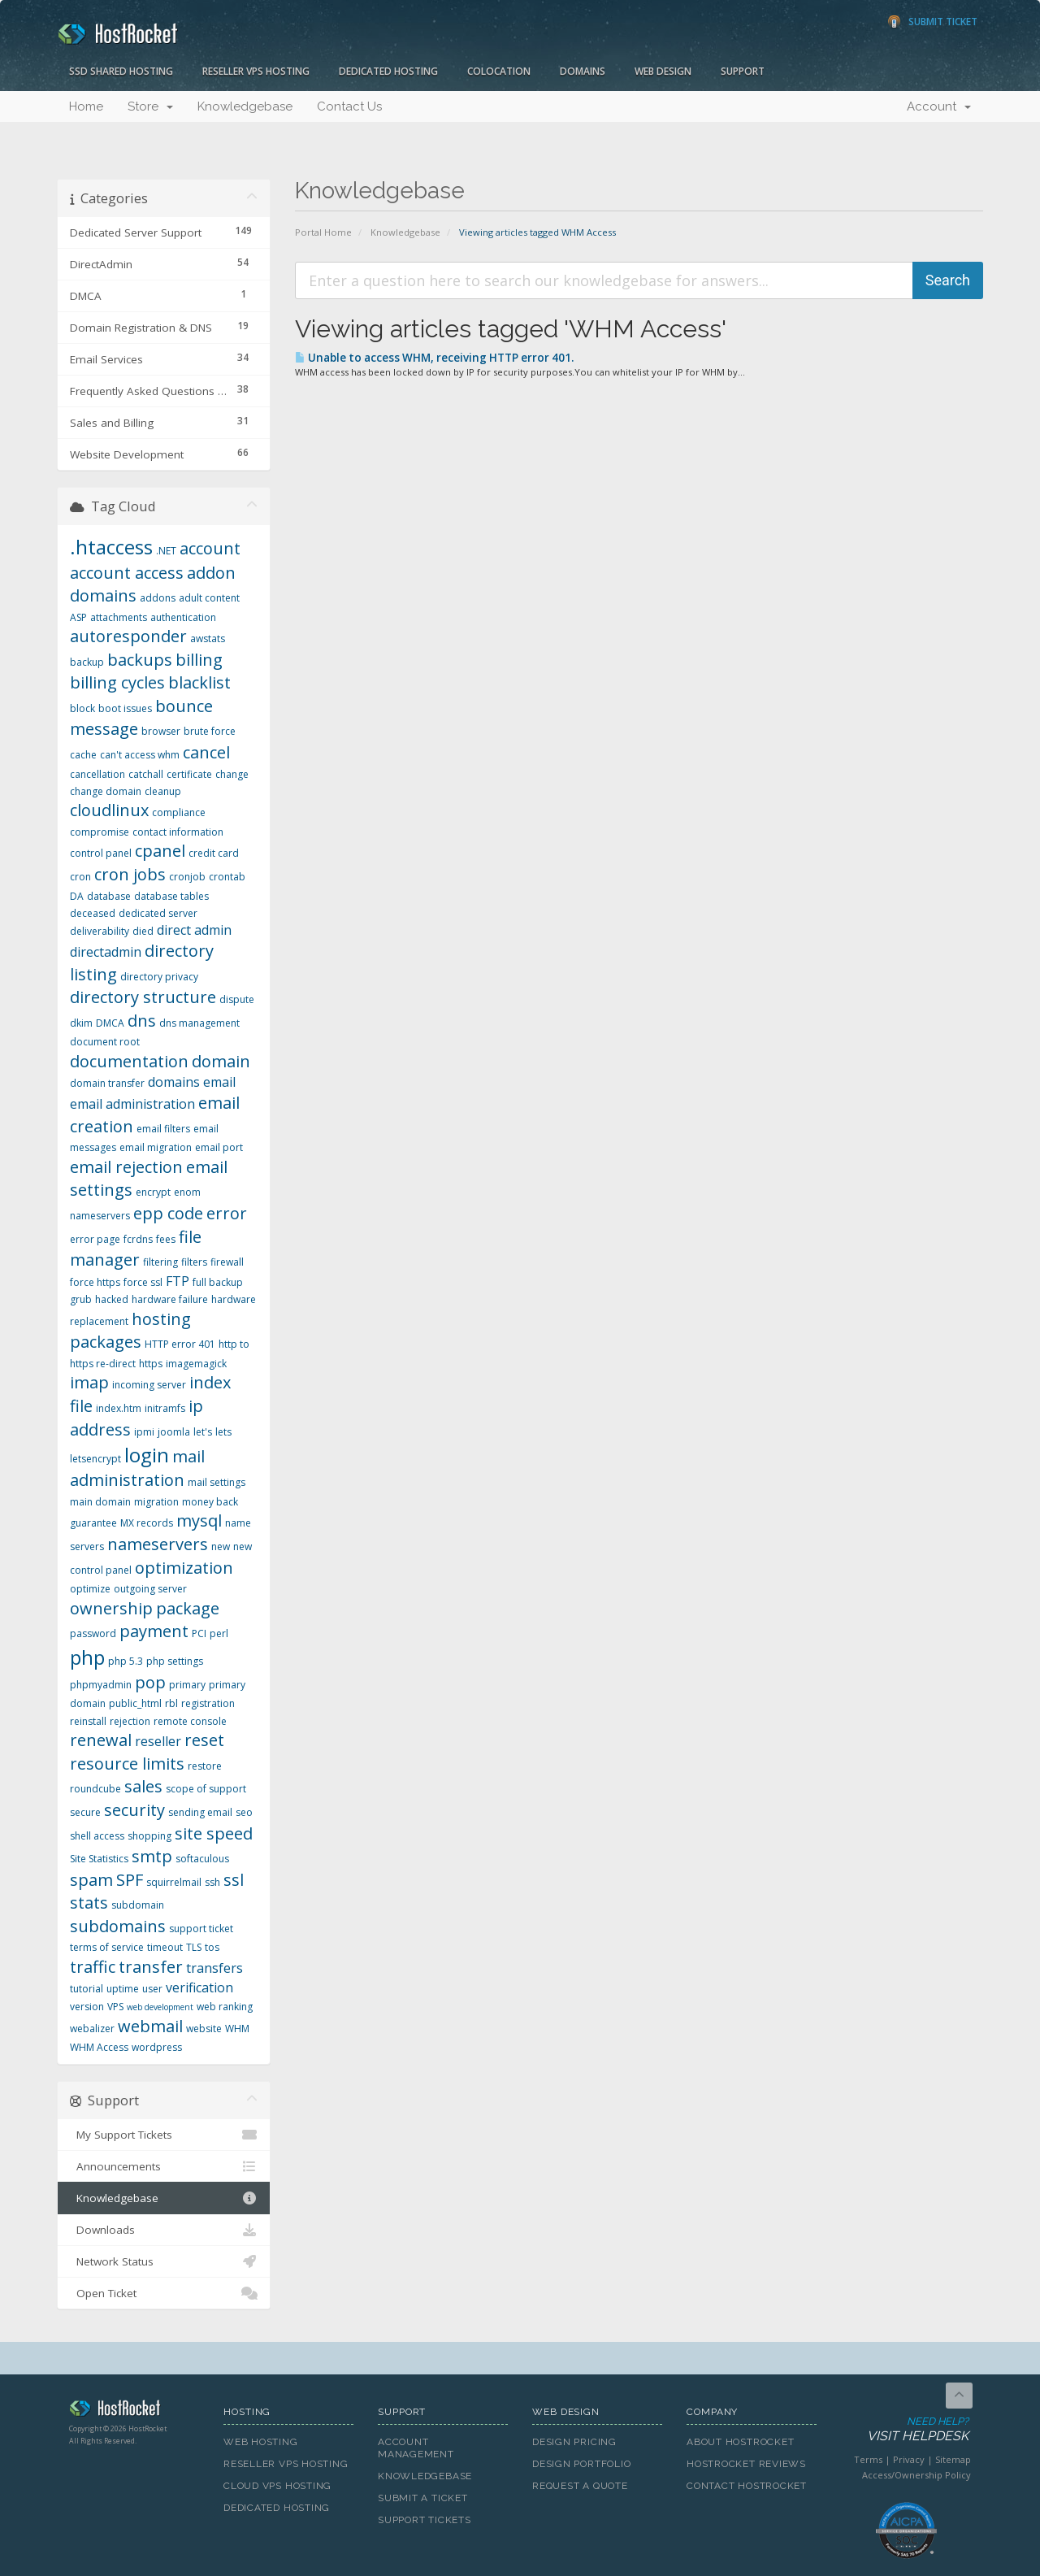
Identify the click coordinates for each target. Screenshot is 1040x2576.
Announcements (164, 2166)
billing (199, 660)
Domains (582, 71)
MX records (146, 1523)
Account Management (416, 2448)
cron (80, 877)
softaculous (202, 1859)
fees (166, 1239)
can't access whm (140, 755)
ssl (233, 1880)
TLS (194, 1947)
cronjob (187, 877)
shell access (97, 1836)
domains (174, 1082)
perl (219, 1633)
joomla (174, 1432)
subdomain (137, 1905)
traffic (92, 1967)
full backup (218, 1282)
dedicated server (158, 913)
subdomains (118, 1926)
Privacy (909, 2459)
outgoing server (150, 1589)
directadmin (105, 952)
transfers (214, 1968)
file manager (136, 1248)
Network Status (164, 2261)
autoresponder (128, 636)
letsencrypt (95, 1459)
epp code (168, 1213)
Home (86, 106)
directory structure (143, 997)
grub (81, 1299)
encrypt (153, 1192)
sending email (200, 1812)
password (93, 1633)
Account (939, 106)
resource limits (127, 1764)
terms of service (107, 1947)
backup (87, 662)
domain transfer (107, 1083)
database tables (171, 896)
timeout (165, 1947)
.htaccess (111, 546)
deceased (92, 913)
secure (85, 1812)
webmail (150, 2026)
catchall (145, 774)
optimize (90, 1589)
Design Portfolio (581, 2464)
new (220, 1546)
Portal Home (323, 232)
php (87, 1657)
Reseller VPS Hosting (256, 71)
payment (153, 1631)
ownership (111, 1608)
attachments (118, 617)
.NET (166, 551)
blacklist (199, 682)
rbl (171, 1703)
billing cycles (117, 682)
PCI (199, 1633)
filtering (160, 1262)
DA (77, 896)
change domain (105, 791)
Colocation (499, 71)
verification (199, 1987)
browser (160, 731)
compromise (99, 832)
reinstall (88, 1721)
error (226, 1213)
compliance (179, 812)
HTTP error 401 (180, 1344)
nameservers (157, 1544)
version (87, 2006)
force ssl (143, 1282)
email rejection (126, 1167)
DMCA (110, 1023)
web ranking (225, 2006)
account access (127, 573)
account (210, 548)
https (150, 1364)
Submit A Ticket (423, 2498)
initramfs (165, 1408)
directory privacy (159, 977)
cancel (206, 752)
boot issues (125, 708)
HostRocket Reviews (746, 2464)
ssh (212, 1882)
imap (89, 1382)
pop (150, 1682)
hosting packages (130, 1330)
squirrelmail (174, 1882)
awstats (207, 638)
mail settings (216, 1482)
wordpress (157, 2047)
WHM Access (99, 2047)
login (146, 1454)
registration (208, 1703)
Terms (868, 2459)
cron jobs (130, 874)
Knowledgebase (244, 106)
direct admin (194, 930)
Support (743, 71)
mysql (199, 1520)
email (219, 1082)
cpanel (160, 851)
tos (212, 1947)
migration (156, 1502)
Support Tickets (424, 2520)
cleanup (163, 791)
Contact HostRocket (747, 2485)
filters (194, 1262)
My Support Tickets (164, 2134)
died (143, 931)
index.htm (118, 1408)
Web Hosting (260, 2442)
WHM (237, 2028)
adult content (209, 598)
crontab (227, 877)
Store (150, 106)
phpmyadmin (101, 1685)
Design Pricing (574, 2442)
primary (187, 1685)
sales (143, 1786)
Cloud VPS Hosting (277, 2485)
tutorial (86, 1989)
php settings (174, 1661)
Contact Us (349, 106)
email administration (132, 1104)
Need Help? (904, 2430)
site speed (214, 1833)
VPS (115, 2006)
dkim (81, 1023)
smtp (152, 1856)
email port (219, 1147)
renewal (101, 1740)
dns (142, 1021)
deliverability (99, 931)
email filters (163, 1129)
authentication (183, 617)
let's (202, 1432)
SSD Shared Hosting (121, 71)
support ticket (201, 1928)
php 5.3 (125, 1661)
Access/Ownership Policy (916, 2475)
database (109, 896)
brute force (210, 731)
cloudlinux (109, 810)
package (187, 1608)
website (204, 2028)
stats (89, 1903)
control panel (101, 853)
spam (91, 1880)
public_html (135, 1703)
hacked (111, 1299)
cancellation (97, 774)
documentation (129, 1061)
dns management (199, 1023)
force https (95, 1282)
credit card (213, 853)
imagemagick (196, 1364)
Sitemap (953, 2459)
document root (105, 1042)
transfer (151, 1967)
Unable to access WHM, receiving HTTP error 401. (434, 357)
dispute (236, 999)
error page (95, 1239)
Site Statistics (99, 1859)
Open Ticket (164, 2293)
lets (223, 1432)
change (232, 774)
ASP (78, 617)
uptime (122, 1989)
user (152, 1989)
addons (158, 598)
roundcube (95, 1789)
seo (244, 1812)
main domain (100, 1502)
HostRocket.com (134, 2411)
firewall (227, 1262)
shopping (149, 1836)
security (134, 1810)
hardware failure (170, 1299)
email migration (155, 1147)
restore (205, 1766)
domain (221, 1061)
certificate (189, 774)
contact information (177, 832)
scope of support (206, 1789)
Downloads (164, 2229)
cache (83, 755)
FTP (177, 1281)
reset (204, 1740)
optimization (184, 1568)
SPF (129, 1880)
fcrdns (138, 1239)
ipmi (144, 1432)
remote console (190, 1721)
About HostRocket (740, 2442)
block (82, 708)
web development (160, 2007)
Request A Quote (580, 2485)
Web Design (663, 71)
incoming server (149, 1385)
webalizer (92, 2028)
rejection (130, 1721)
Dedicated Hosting (388, 71)
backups (139, 660)
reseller (158, 1741)
